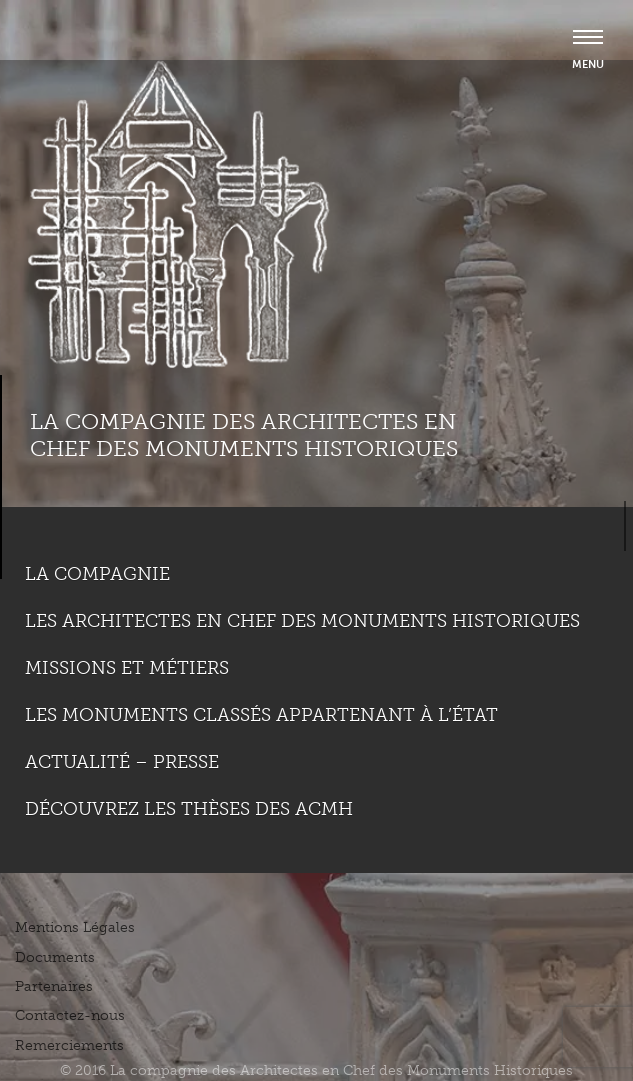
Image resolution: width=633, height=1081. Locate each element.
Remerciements (69, 1045)
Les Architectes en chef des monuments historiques (302, 621)
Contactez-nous (70, 1015)
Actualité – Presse (122, 762)
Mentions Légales (75, 927)
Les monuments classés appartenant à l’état (261, 715)
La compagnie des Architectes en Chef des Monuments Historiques (244, 434)
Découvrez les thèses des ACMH (189, 809)
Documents (55, 957)
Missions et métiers (127, 668)
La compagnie (97, 574)
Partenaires (54, 986)
